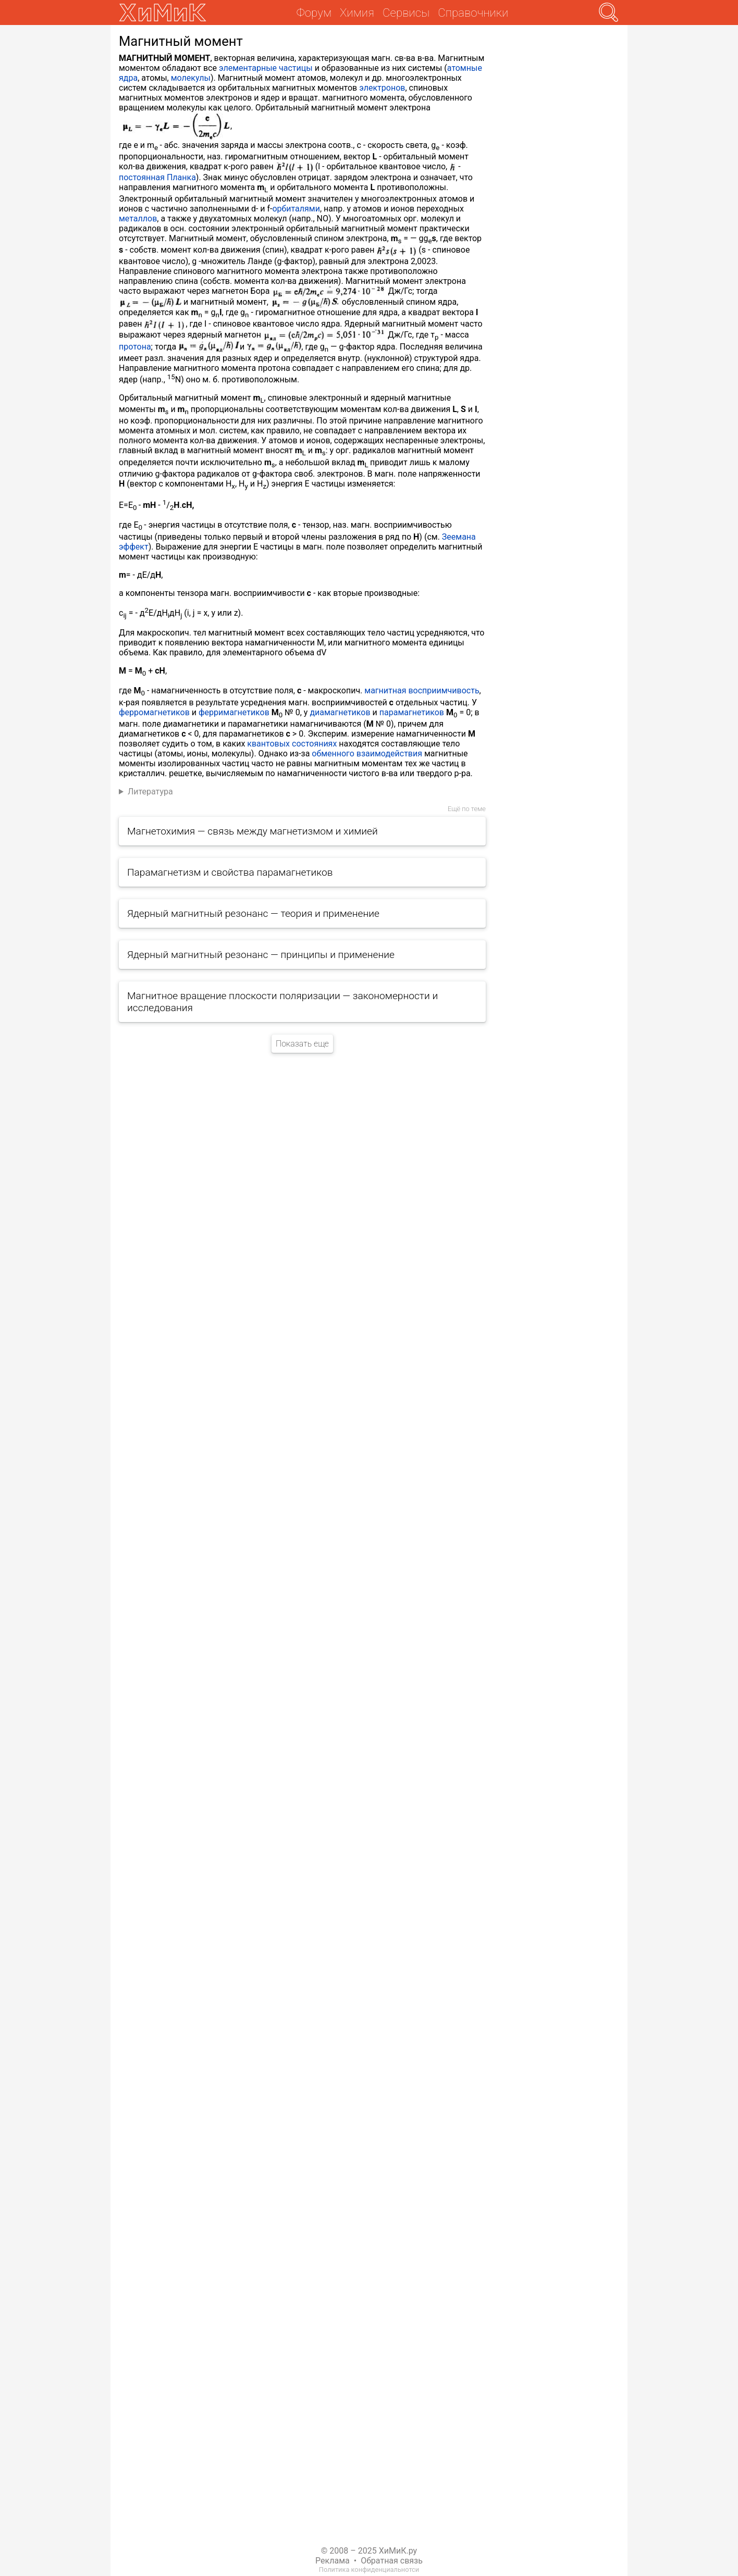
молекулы (191, 78)
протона (135, 347)
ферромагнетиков (154, 712)
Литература (150, 792)
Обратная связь (392, 2561)
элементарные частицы (266, 68)
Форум (314, 12)
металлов (138, 218)
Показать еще (302, 1044)
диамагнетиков (340, 712)
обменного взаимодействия (367, 753)
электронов (382, 88)
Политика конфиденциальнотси (369, 2569)
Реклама (332, 2561)
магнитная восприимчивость (421, 690)
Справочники (473, 12)
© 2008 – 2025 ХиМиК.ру (369, 2551)
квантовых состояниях (292, 744)
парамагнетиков (411, 712)
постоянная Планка (157, 177)
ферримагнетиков (234, 712)
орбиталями (295, 209)
